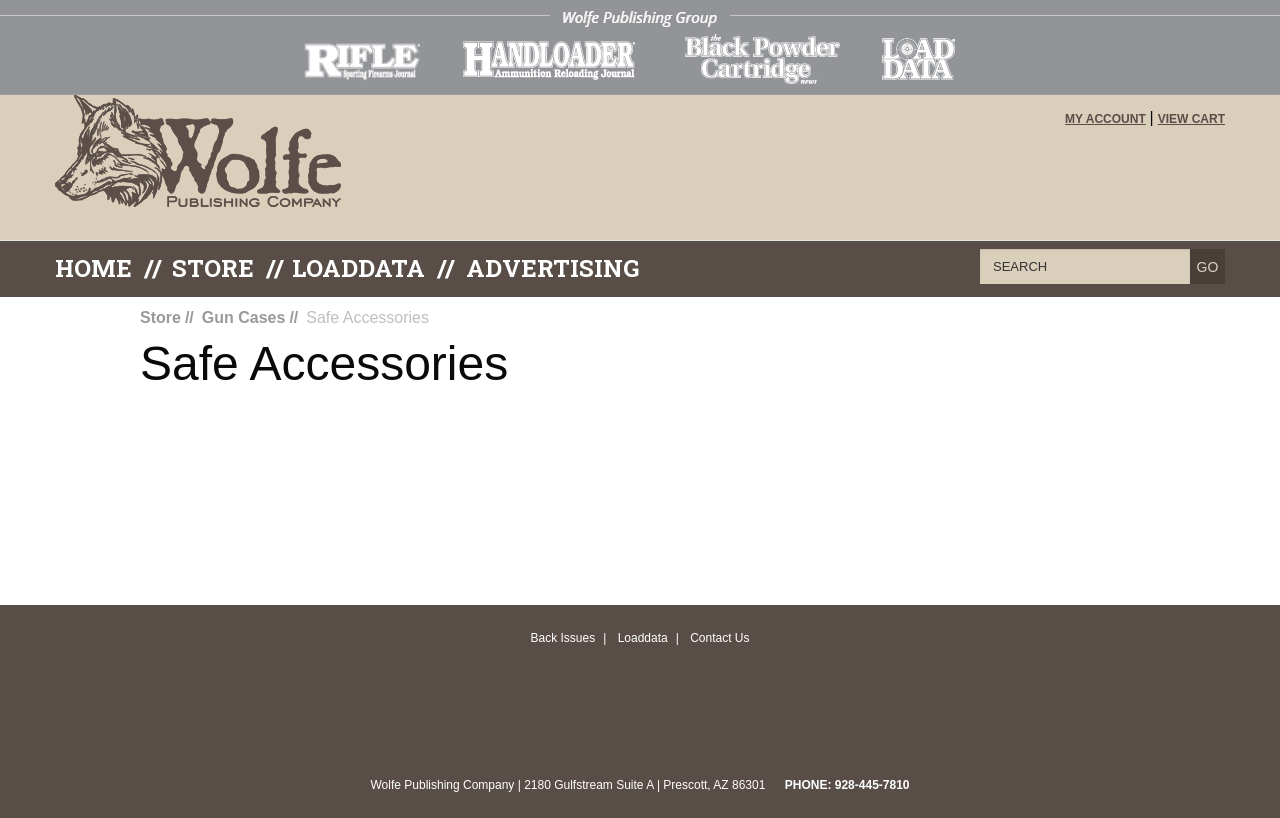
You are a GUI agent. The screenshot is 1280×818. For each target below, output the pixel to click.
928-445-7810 (872, 785)
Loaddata (643, 638)
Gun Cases (244, 317)
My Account (1105, 119)
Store (213, 268)
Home (93, 268)
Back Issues (562, 638)
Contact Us (719, 638)
